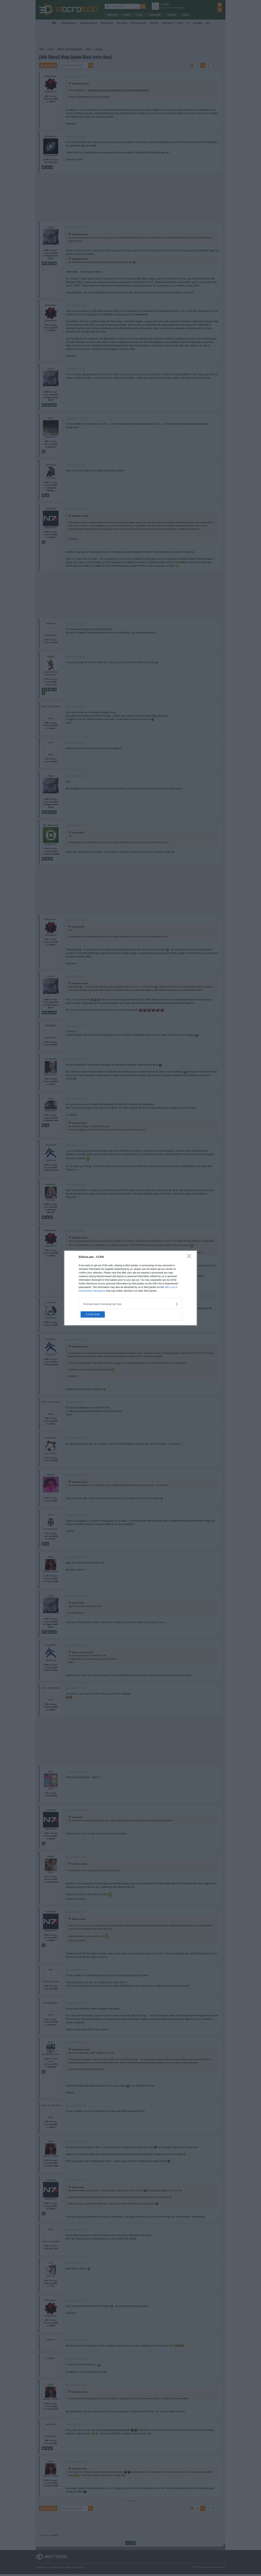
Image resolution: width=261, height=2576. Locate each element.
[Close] (190, 1257)
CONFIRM (97, 1314)
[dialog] (130, 1288)
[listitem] (130, 1304)
